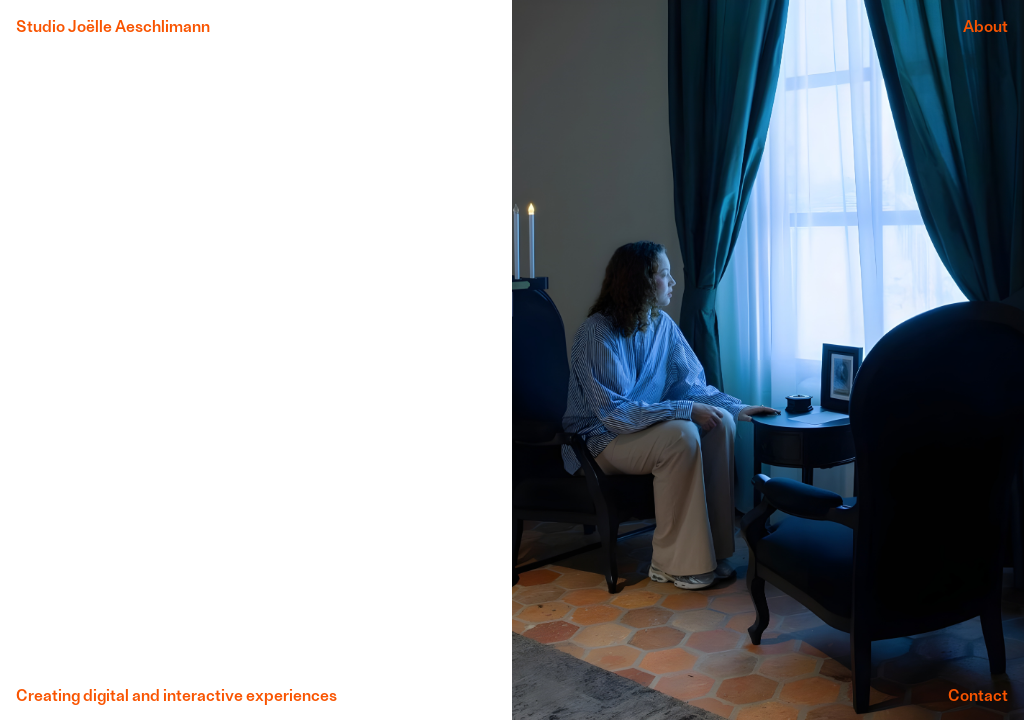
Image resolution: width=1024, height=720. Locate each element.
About (985, 25)
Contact (978, 694)
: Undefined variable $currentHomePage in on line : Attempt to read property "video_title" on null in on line (256, 360)
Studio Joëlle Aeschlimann (113, 25)
